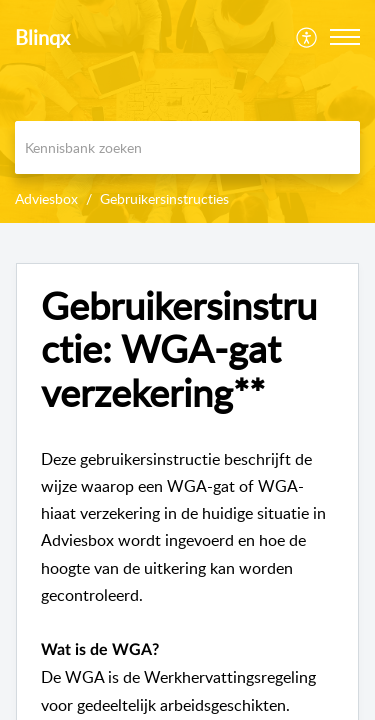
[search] (187, 147)
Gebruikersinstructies (164, 198)
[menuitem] (307, 37)
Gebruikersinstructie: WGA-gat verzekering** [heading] (179, 349)
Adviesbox (46, 198)
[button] (307, 37)
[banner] (187, 111)
